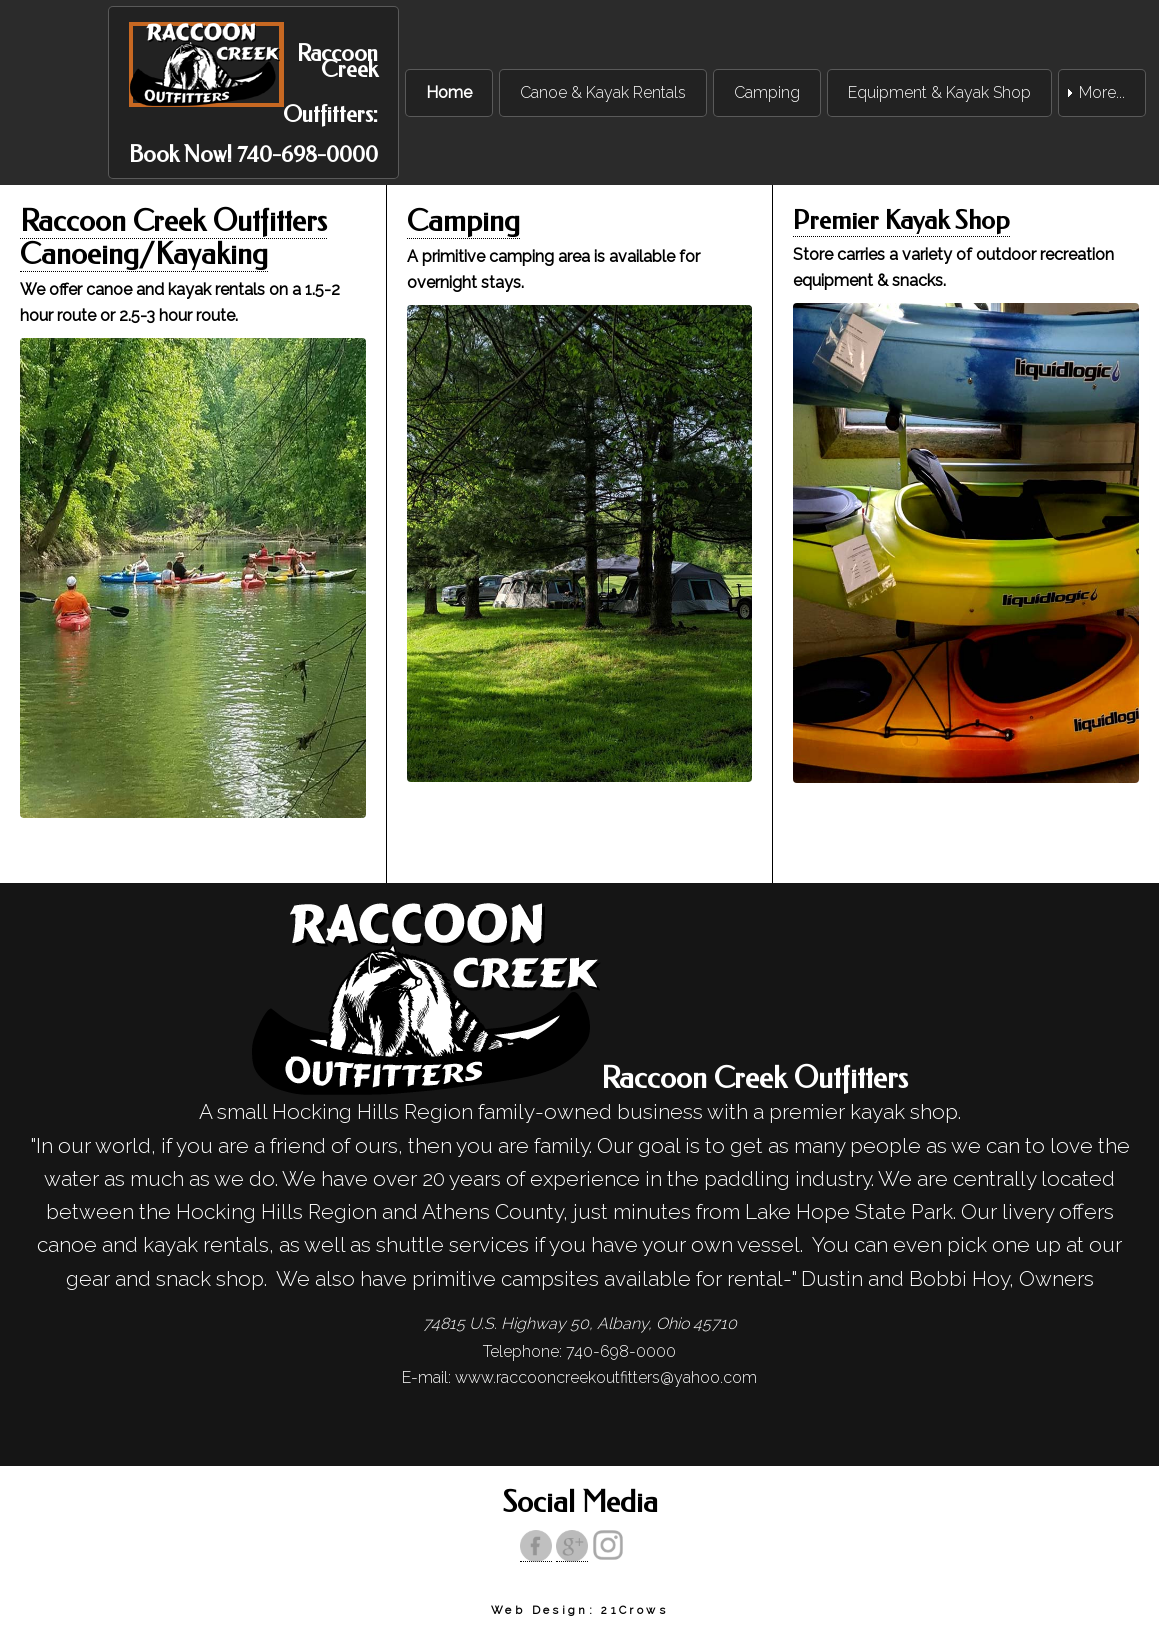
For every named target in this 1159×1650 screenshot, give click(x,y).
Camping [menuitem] (767, 92)
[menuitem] (253, 92)
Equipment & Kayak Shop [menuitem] (939, 92)
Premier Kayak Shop (901, 220)
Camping (463, 221)
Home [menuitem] (449, 92)
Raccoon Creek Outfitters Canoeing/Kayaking (173, 238)
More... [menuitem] (1102, 92)
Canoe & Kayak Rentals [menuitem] (603, 92)
